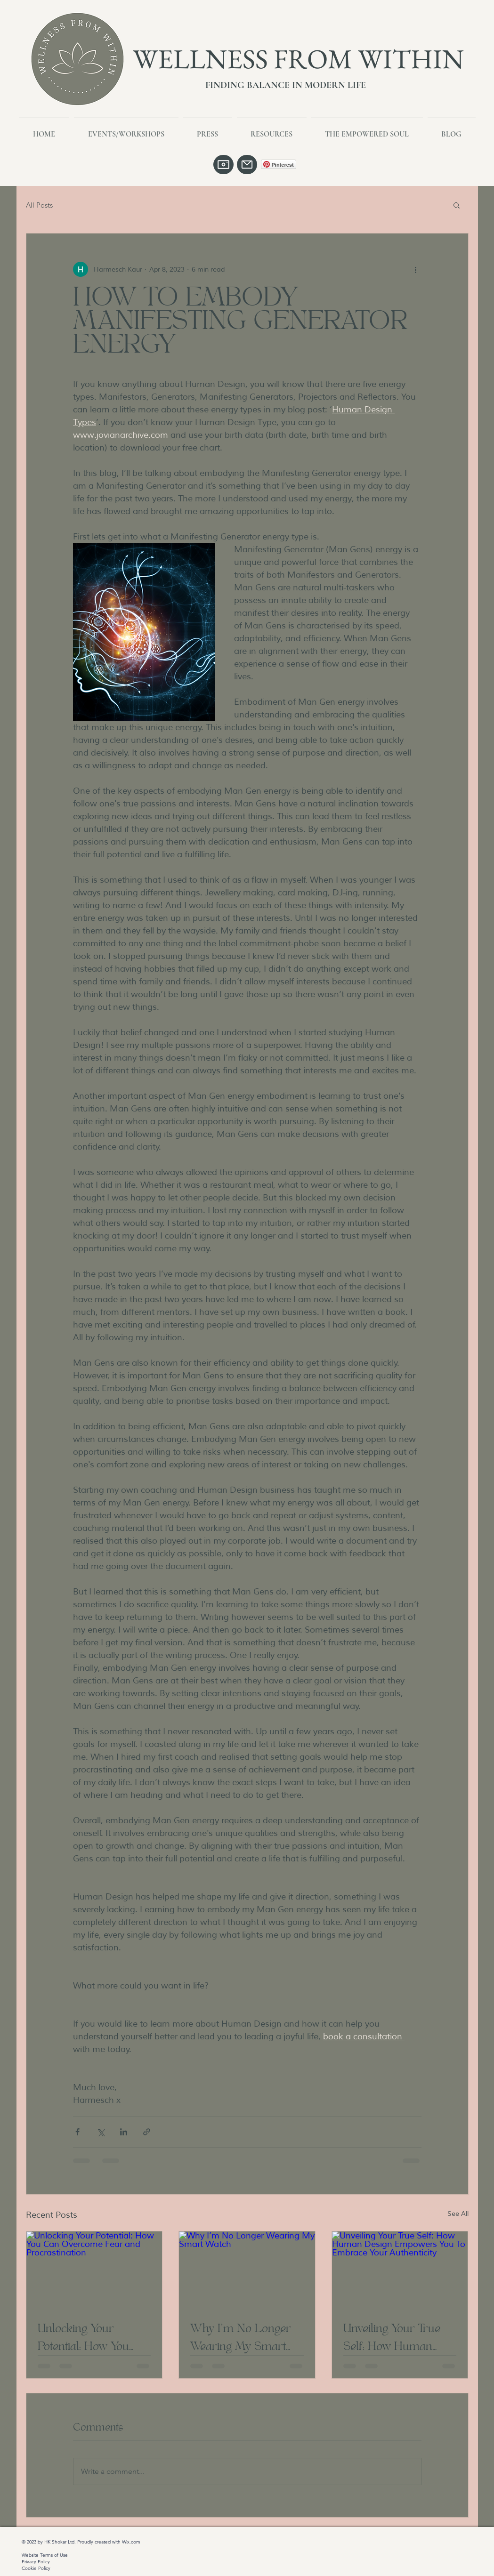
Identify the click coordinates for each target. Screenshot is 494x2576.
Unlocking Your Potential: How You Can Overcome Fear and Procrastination (89, 2337)
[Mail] (247, 164)
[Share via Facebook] (77, 2131)
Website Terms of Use (45, 2555)
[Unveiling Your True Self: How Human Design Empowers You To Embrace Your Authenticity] (400, 2269)
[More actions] (415, 269)
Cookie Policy (36, 2568)
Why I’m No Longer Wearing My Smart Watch (240, 2337)
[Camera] (223, 164)
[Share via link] (146, 2131)
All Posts (39, 205)
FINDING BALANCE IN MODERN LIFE (285, 85)
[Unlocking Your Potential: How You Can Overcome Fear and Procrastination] (94, 2269)
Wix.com (131, 2542)
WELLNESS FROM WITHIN (298, 58)
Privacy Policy (36, 2562)
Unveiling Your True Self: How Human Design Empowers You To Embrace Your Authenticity (397, 2337)
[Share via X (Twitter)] (100, 2131)
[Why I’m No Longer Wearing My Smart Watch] (247, 2269)
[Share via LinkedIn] (123, 2131)
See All (458, 2214)
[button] (456, 205)
